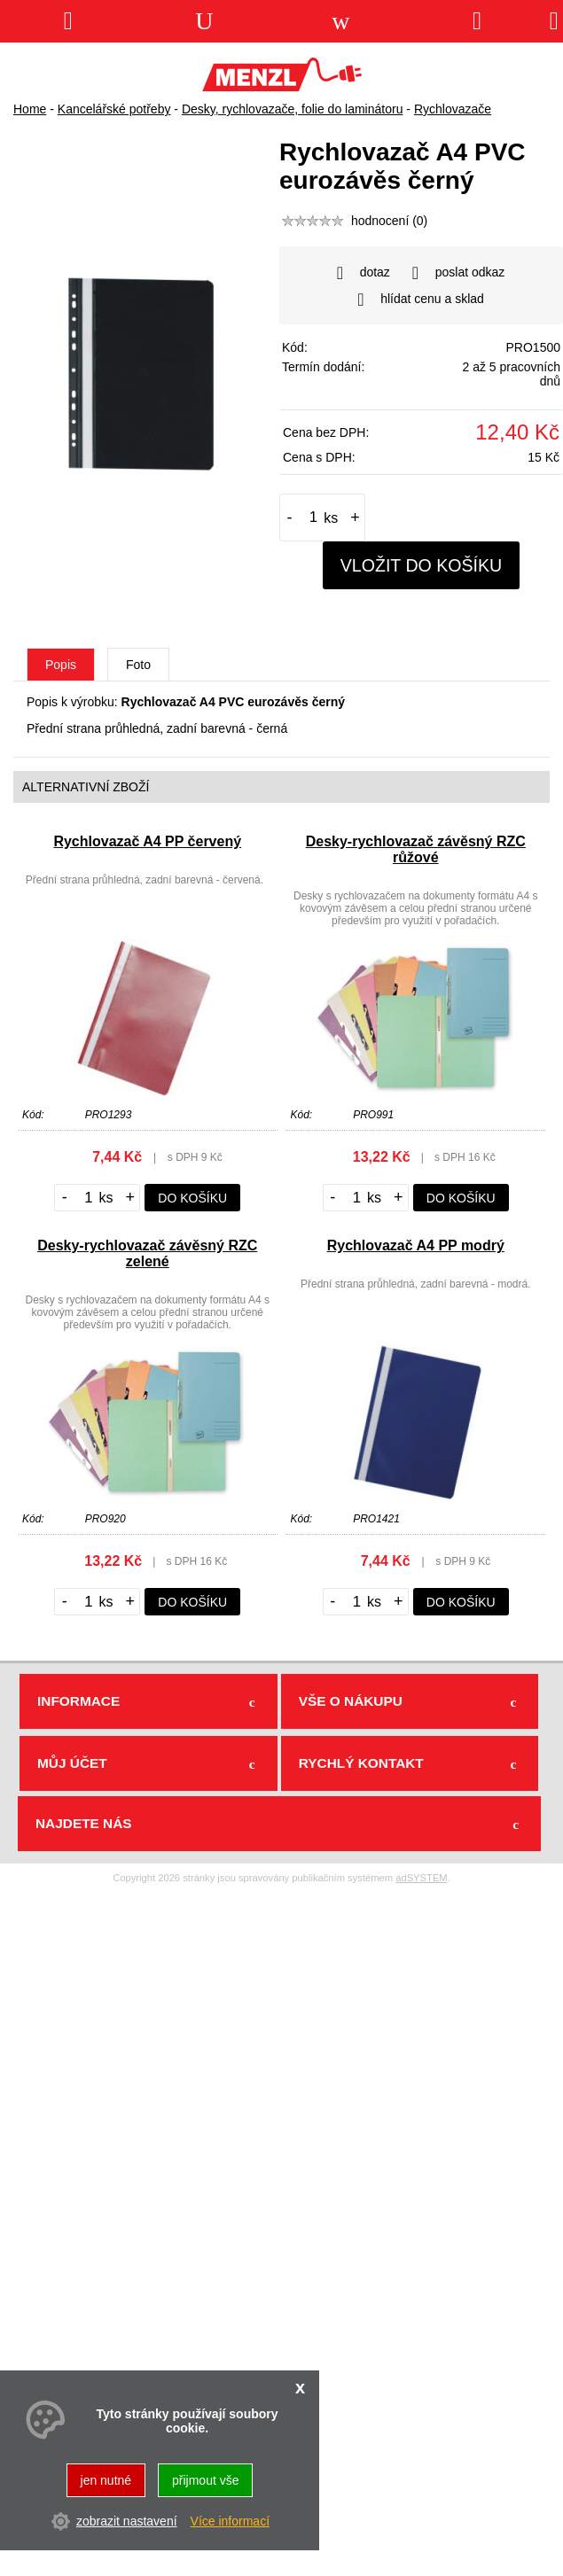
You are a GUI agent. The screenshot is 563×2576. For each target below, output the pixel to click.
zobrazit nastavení (126, 2521)
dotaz (363, 273)
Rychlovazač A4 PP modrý (415, 1245)
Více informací (230, 2521)
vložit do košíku (421, 565)
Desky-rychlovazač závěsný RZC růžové (416, 849)
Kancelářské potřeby (114, 109)
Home (29, 109)
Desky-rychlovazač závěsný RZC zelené (147, 1253)
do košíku (192, 1198)
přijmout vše (205, 2480)
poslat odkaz (458, 273)
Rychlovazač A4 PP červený (147, 841)
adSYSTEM (421, 1877)
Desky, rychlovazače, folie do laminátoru (292, 109)
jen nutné (106, 2480)
